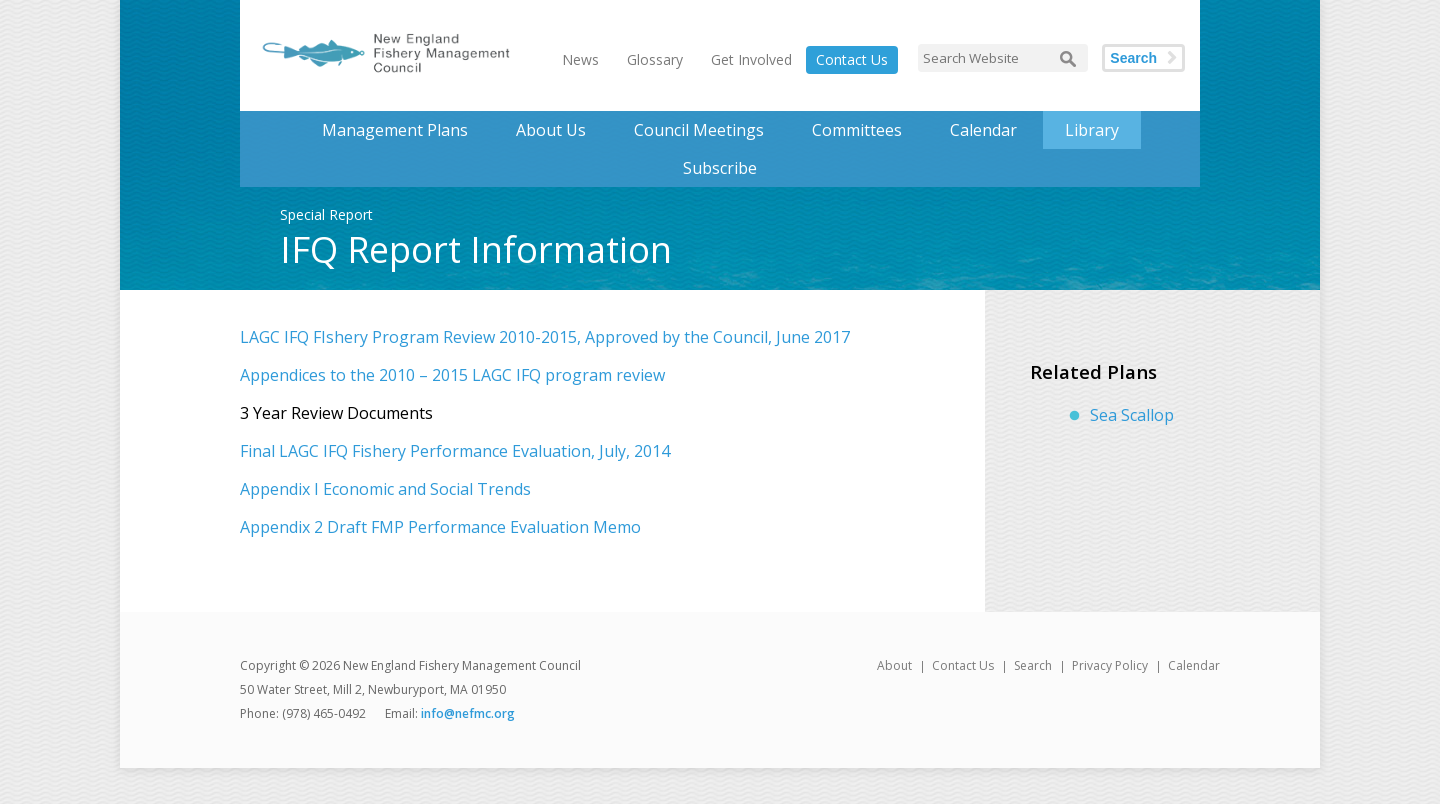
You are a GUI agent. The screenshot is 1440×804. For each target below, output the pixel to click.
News (580, 59)
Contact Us (852, 59)
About (894, 665)
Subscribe (720, 168)
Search (1133, 58)
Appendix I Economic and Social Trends (385, 489)
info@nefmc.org (468, 713)
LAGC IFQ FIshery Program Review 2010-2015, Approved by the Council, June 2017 (545, 337)
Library (1092, 130)
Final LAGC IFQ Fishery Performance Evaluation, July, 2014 (455, 451)
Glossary (655, 59)
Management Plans (395, 130)
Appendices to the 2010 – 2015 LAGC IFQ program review (452, 375)
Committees (857, 130)
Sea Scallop (1132, 415)
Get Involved (751, 59)
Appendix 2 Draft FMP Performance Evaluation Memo (440, 527)
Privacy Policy (1110, 665)
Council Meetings (699, 130)
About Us (551, 130)
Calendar (983, 130)
